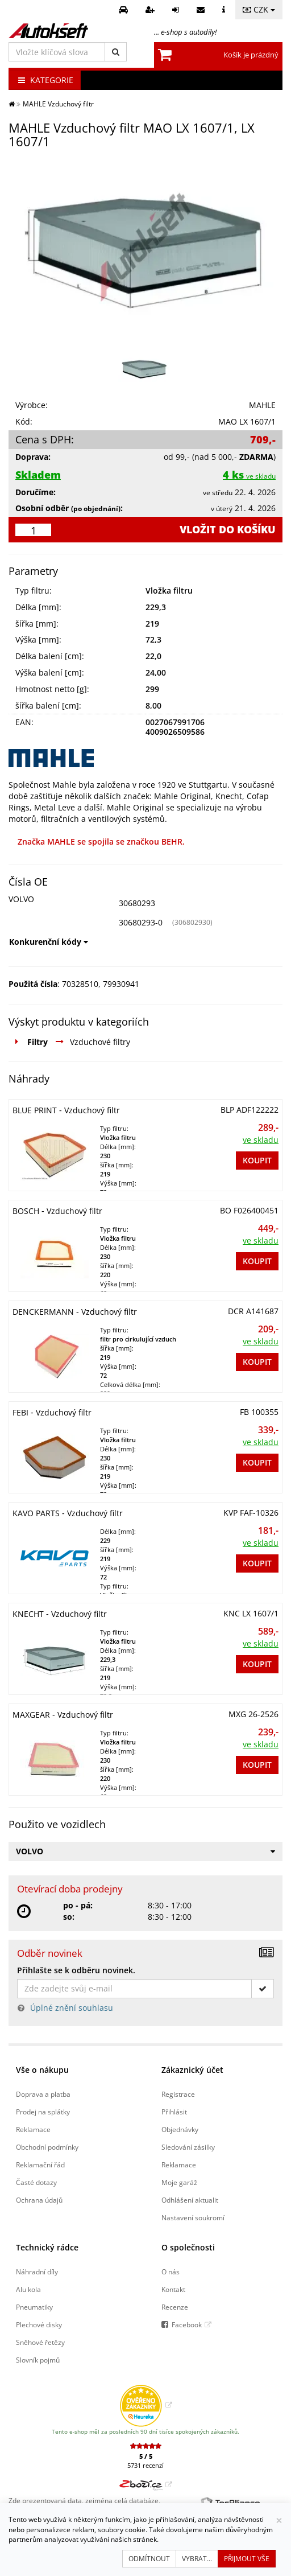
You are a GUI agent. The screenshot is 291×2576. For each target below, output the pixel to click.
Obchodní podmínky (47, 2146)
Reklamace (33, 2129)
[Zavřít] (279, 2520)
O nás (170, 2271)
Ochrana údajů (39, 2199)
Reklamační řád (40, 2164)
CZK (259, 9)
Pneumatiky (34, 2306)
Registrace (178, 2093)
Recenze (174, 2306)
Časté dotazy (36, 2182)
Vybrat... (197, 2558)
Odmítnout (149, 2558)
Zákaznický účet (192, 2069)
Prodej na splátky (43, 2111)
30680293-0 (141, 922)
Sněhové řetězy (40, 2342)
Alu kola (28, 2289)
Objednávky (179, 2129)
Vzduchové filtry (100, 1041)
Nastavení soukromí (193, 2217)
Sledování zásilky (188, 2146)
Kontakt (173, 2289)
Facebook (187, 2324)
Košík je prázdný (250, 55)
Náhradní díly (37, 2271)
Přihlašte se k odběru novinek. (76, 1970)
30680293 (137, 903)
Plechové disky (39, 2324)
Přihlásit (174, 2111)
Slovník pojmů (38, 2359)
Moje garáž (179, 2182)
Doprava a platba (43, 2093)
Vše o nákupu (42, 2069)
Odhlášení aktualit (189, 2199)
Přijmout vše (246, 2558)
